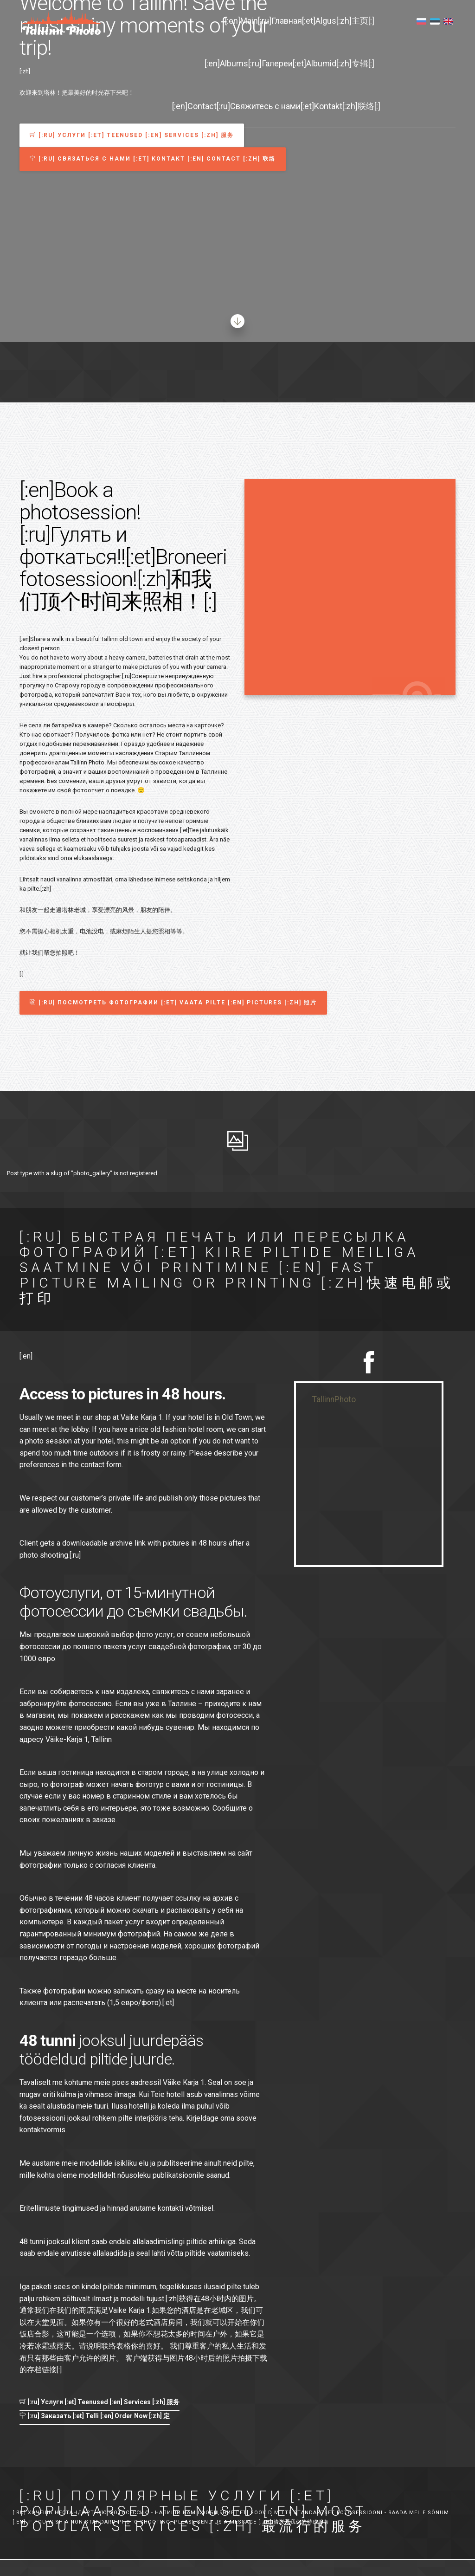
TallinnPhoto (334, 1399)
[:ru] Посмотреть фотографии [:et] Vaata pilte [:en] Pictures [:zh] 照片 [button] (173, 1002)
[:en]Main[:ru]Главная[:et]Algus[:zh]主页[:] (299, 21)
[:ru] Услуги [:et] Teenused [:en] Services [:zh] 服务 (99, 2402)
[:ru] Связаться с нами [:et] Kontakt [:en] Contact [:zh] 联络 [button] (153, 159)
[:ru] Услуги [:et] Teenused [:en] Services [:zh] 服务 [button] (132, 135)
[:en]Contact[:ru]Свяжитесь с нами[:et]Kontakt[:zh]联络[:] (276, 106)
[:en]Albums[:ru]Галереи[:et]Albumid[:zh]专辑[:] (289, 63)
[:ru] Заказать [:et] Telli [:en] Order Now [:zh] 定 (94, 2416)
